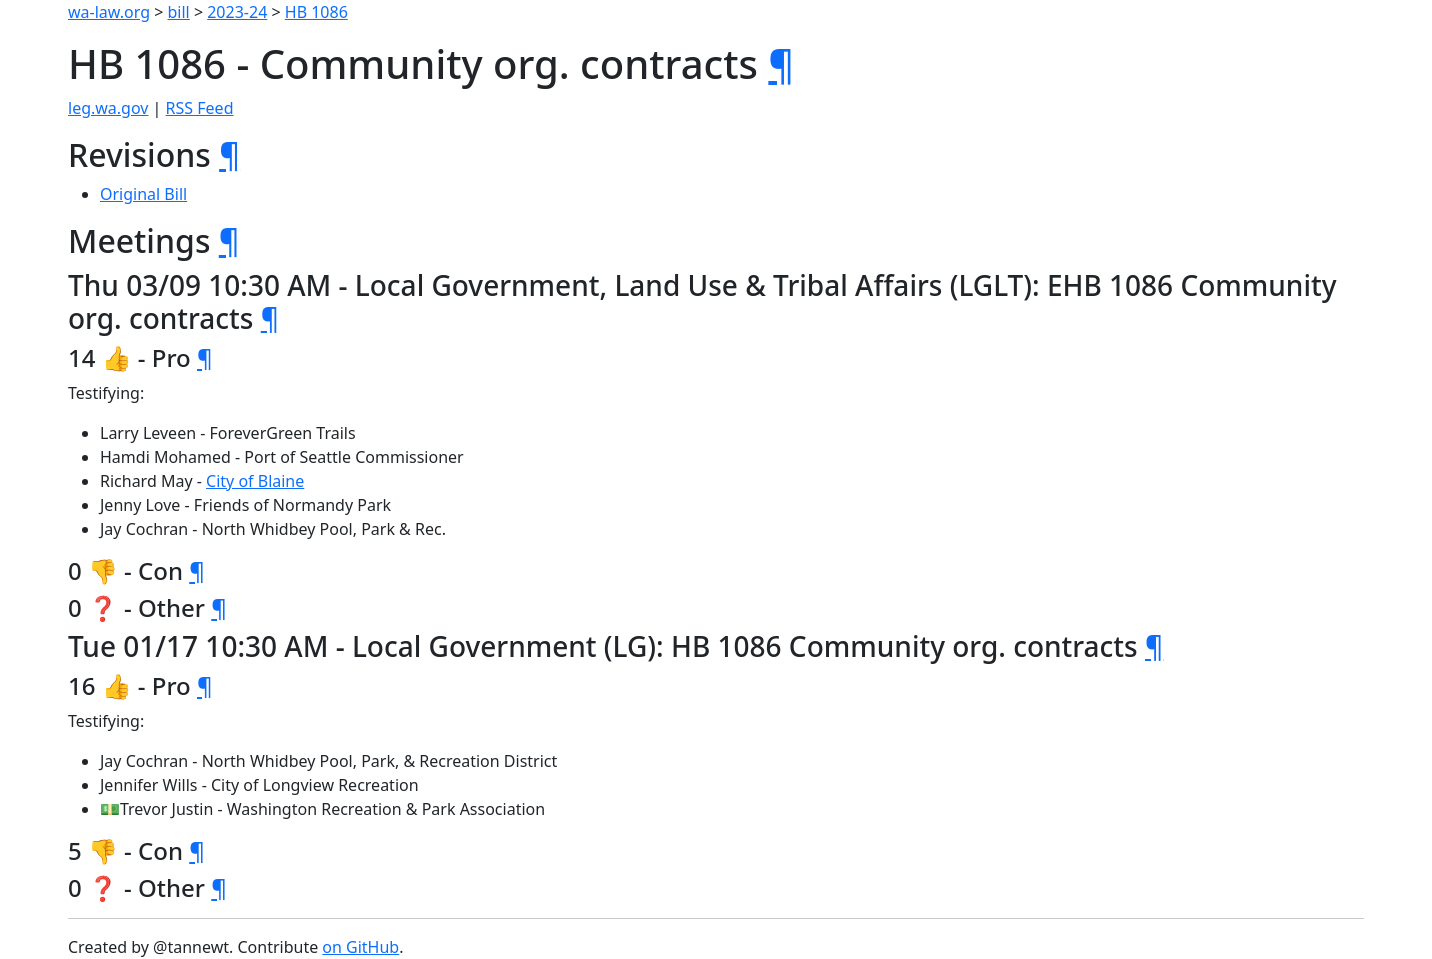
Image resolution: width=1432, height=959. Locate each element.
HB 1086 (316, 12)
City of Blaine (255, 481)
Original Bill (143, 194)
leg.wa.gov (108, 108)
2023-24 (237, 12)
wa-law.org (109, 12)
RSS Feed (200, 108)
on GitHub (360, 947)
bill (179, 12)
